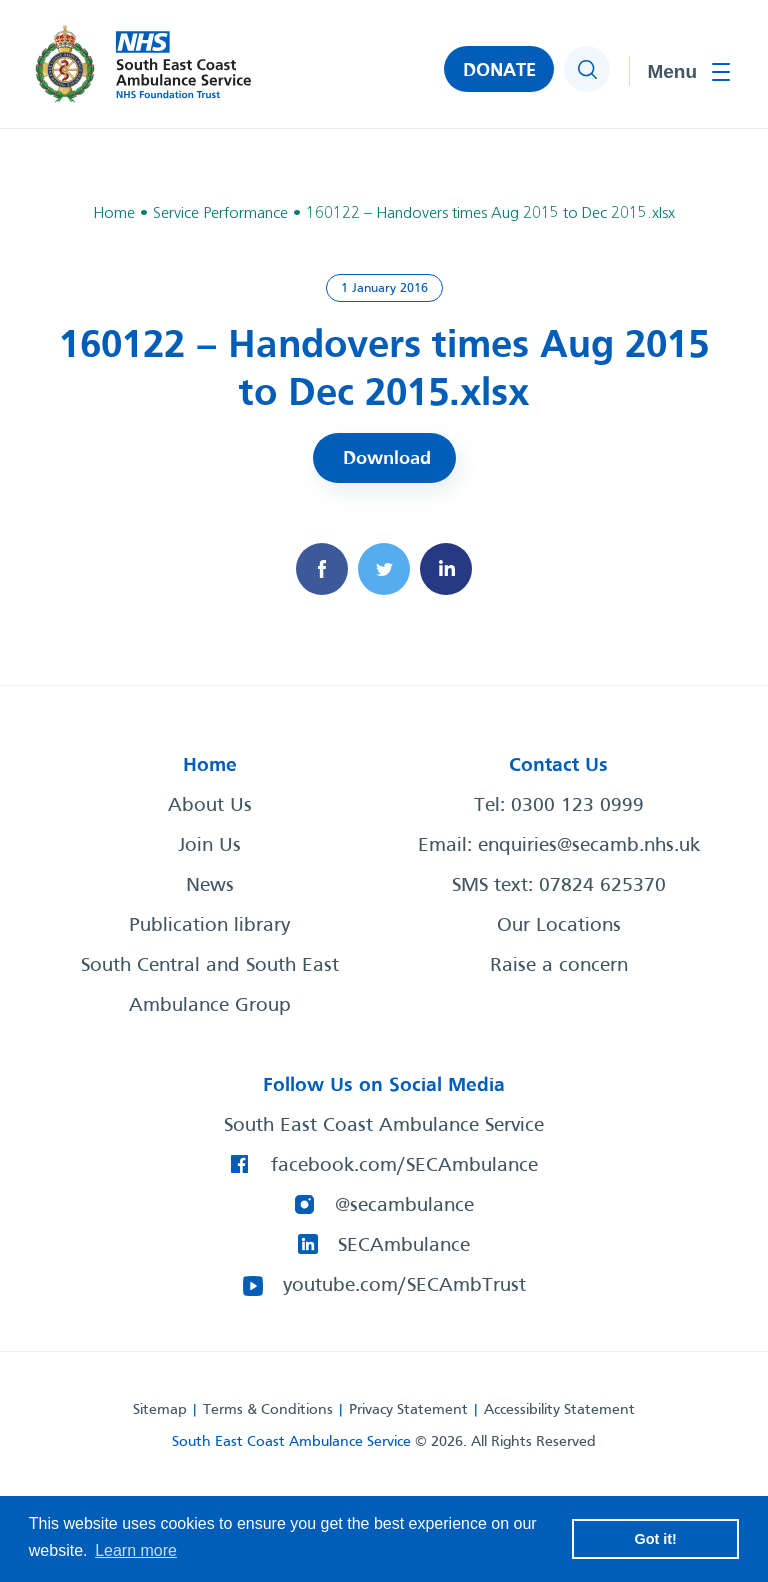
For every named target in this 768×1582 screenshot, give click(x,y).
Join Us (209, 846)
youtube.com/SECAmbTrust (404, 1286)
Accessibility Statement (559, 1410)
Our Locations (559, 926)
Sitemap (160, 1410)
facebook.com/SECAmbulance (404, 1166)
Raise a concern (559, 966)
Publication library (209, 926)
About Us (210, 806)
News (210, 886)
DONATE (499, 71)
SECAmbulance (404, 1246)
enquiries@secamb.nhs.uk (589, 846)
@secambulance (404, 1206)
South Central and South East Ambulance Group (210, 986)
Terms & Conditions (268, 1410)
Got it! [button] (656, 1539)
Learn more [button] (136, 1550)
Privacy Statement (408, 1410)
